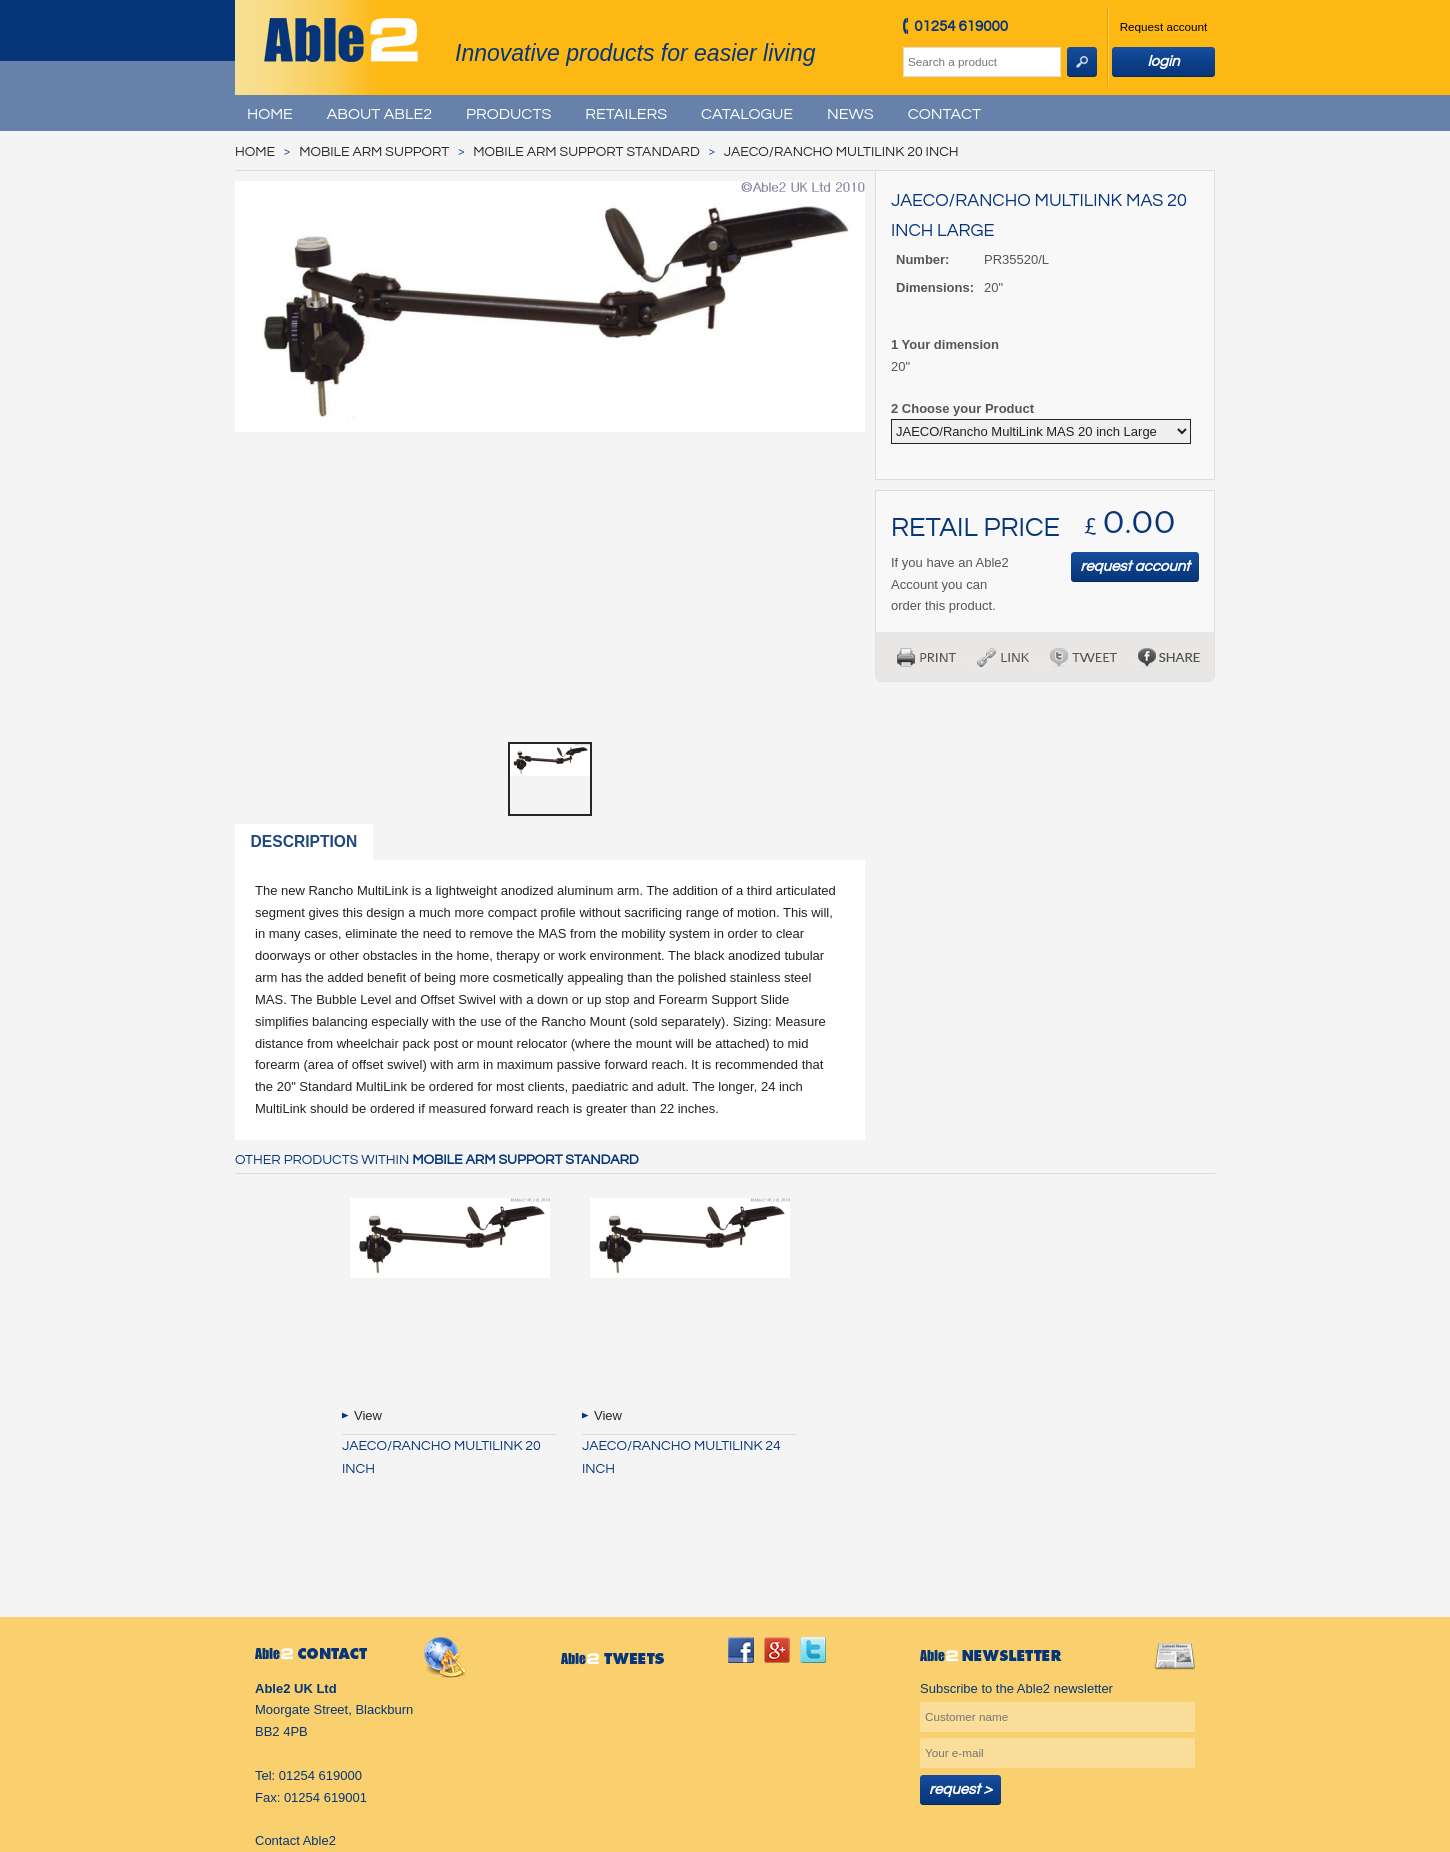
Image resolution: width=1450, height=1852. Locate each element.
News (850, 114)
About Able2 (379, 114)
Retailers (626, 114)
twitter (813, 1650)
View (368, 1415)
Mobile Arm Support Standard (586, 152)
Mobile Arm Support (374, 152)
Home (270, 114)
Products (508, 114)
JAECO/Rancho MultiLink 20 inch (841, 152)
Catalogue (747, 114)
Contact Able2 (295, 1840)
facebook (741, 1650)
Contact (944, 114)
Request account (1164, 26)
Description (304, 841)
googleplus (777, 1650)
